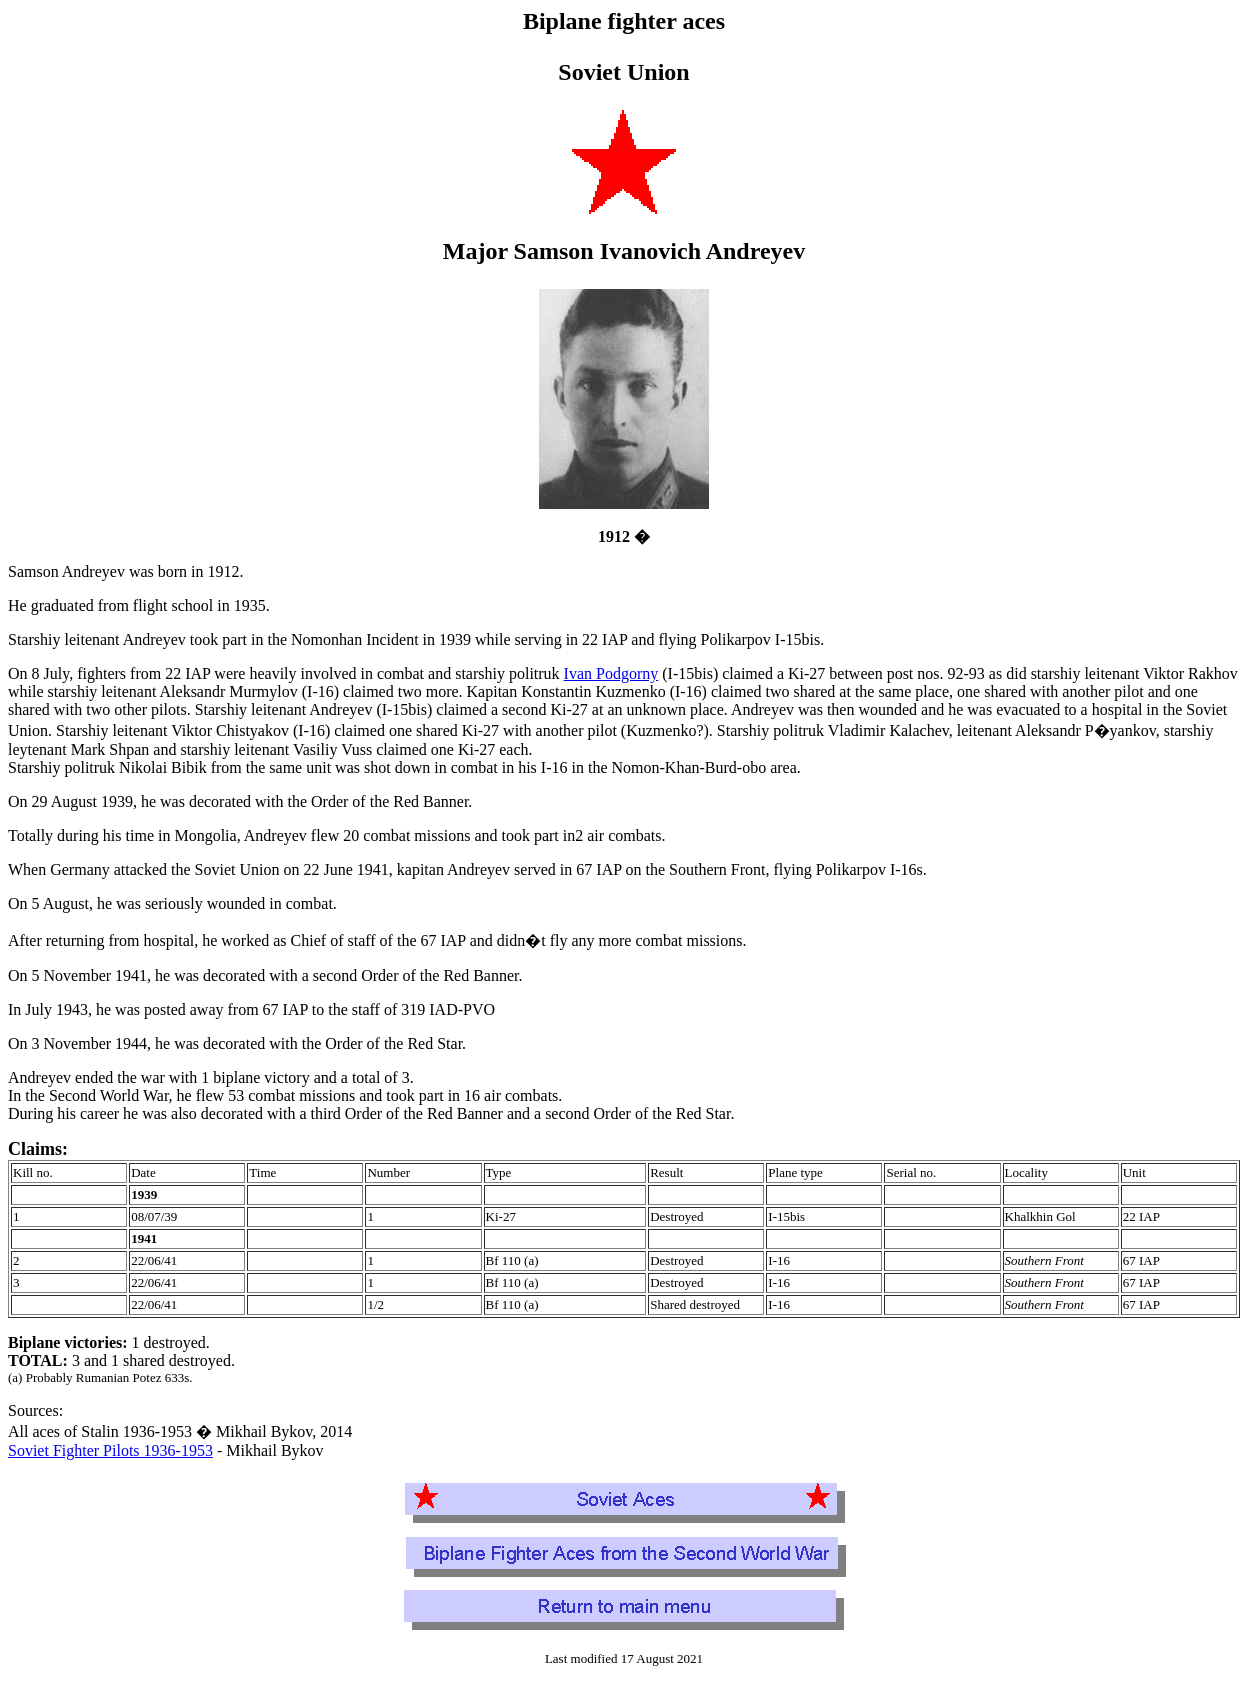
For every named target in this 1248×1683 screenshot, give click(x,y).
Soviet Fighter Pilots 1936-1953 (110, 1450)
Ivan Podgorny (611, 673)
